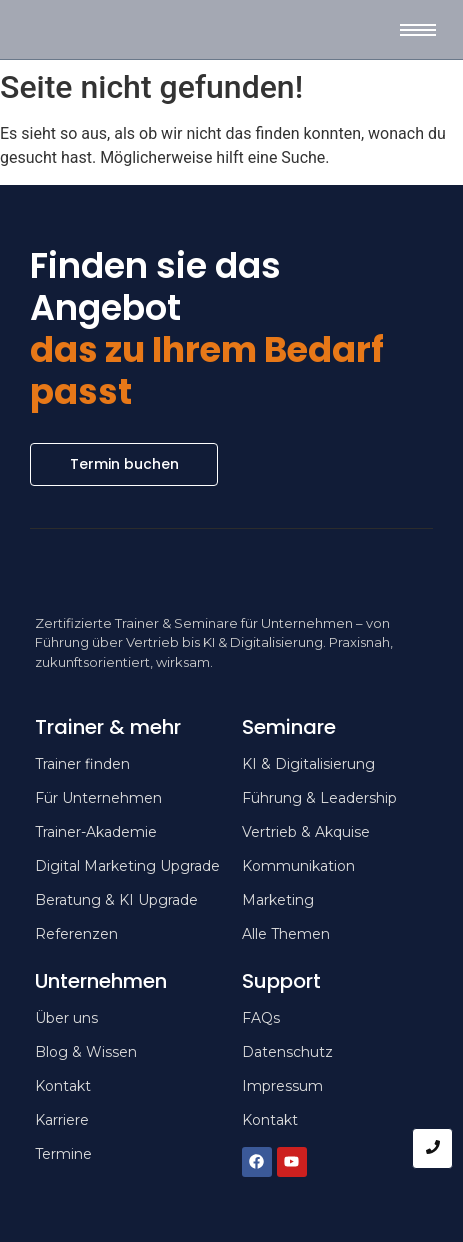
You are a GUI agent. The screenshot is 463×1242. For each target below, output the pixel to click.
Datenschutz (287, 1052)
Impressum (282, 1086)
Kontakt (270, 1120)
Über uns (66, 1018)
